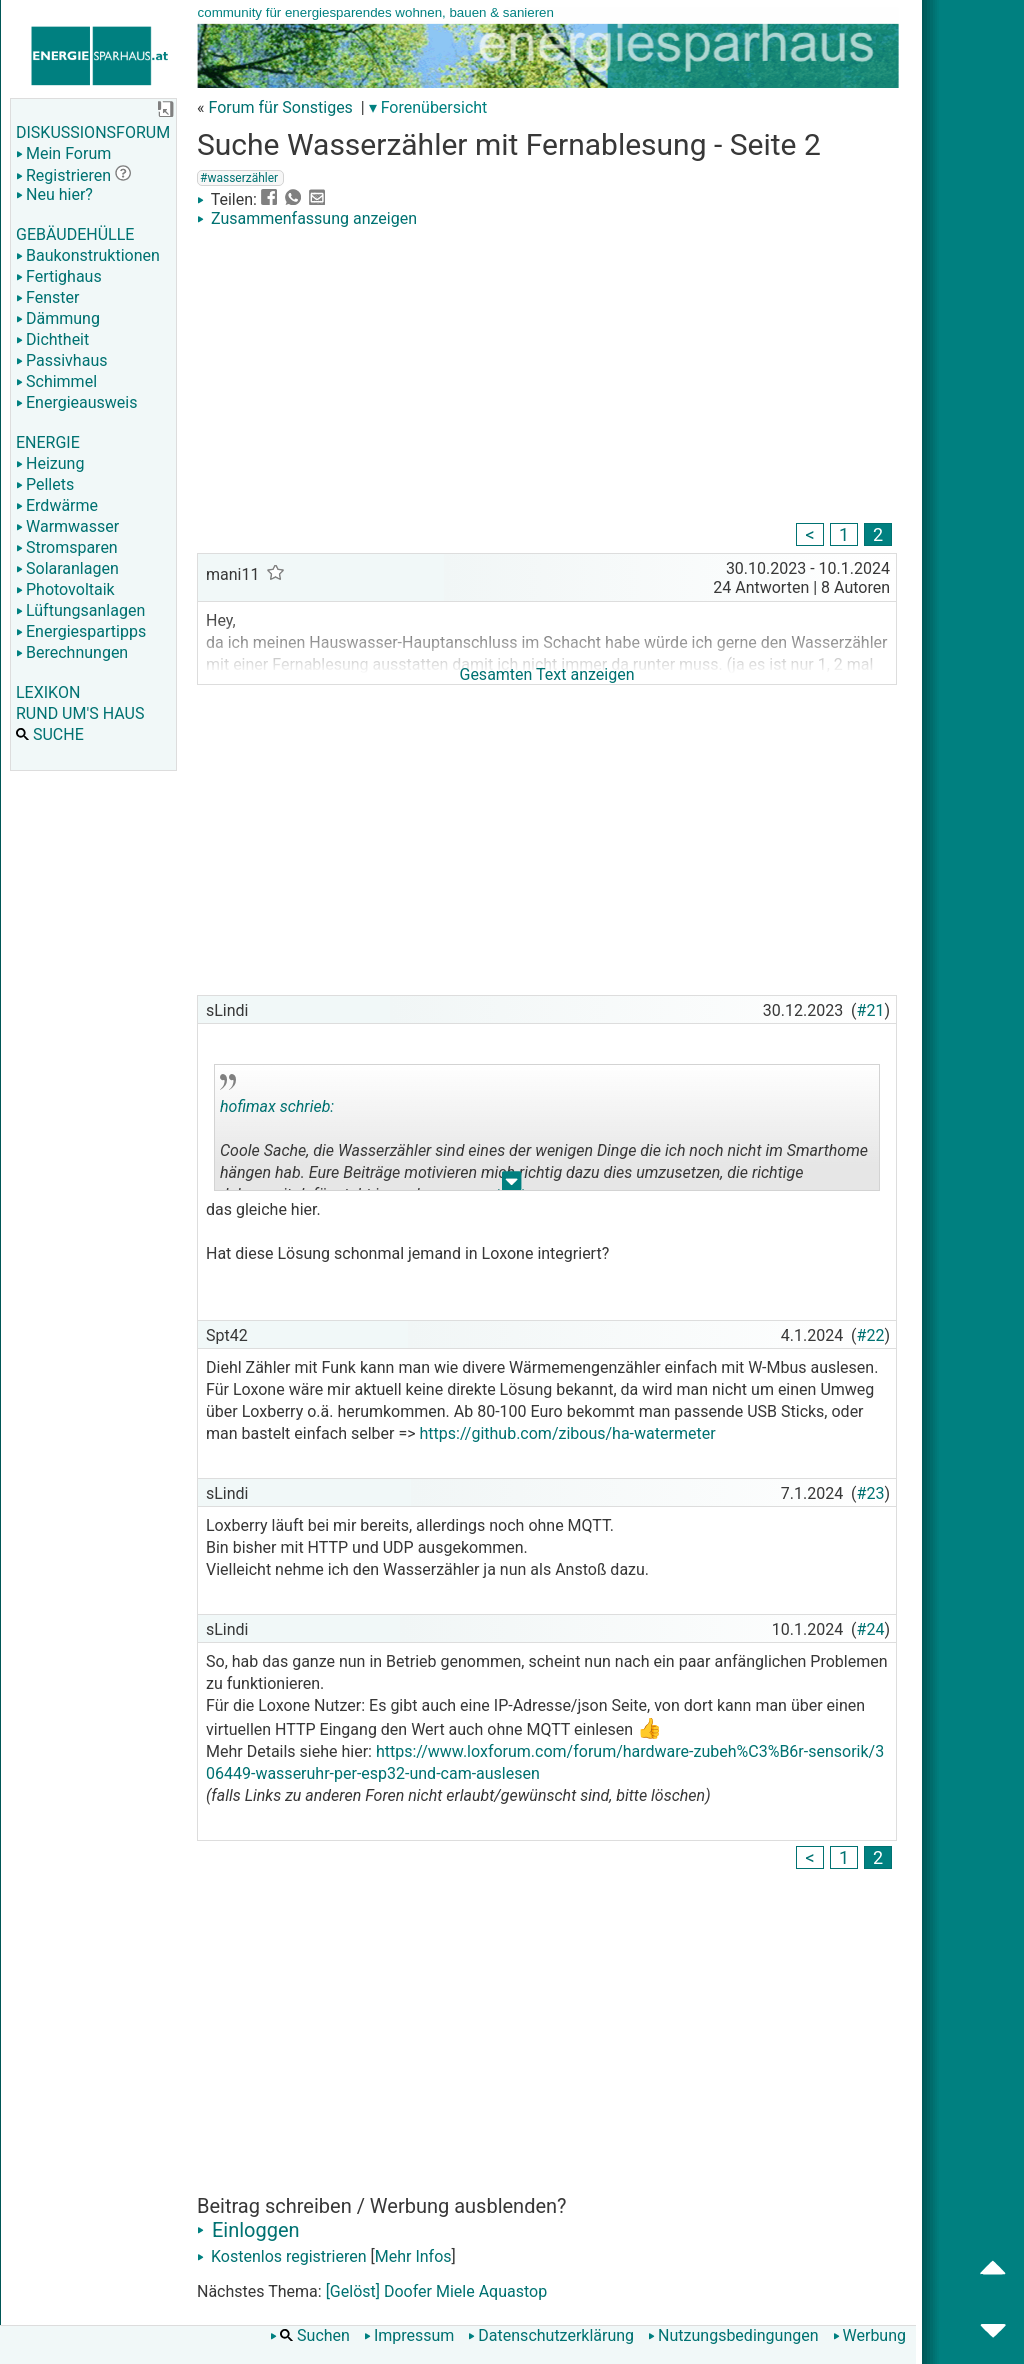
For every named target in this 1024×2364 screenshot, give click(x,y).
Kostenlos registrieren (282, 2256)
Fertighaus (59, 276)
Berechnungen (72, 652)
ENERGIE (48, 442)
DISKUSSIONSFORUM (93, 132)
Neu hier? (54, 194)
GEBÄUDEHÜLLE (75, 234)
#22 (871, 1335)
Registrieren (63, 175)
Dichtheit (52, 339)
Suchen (310, 2335)
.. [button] (512, 1185)
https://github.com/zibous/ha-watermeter (568, 1433)
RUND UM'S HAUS (80, 713)
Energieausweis (76, 402)
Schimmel (56, 381)
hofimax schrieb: (277, 1106)
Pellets (45, 484)
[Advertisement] (547, 378)
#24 (871, 1629)
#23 (871, 1493)
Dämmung (58, 318)
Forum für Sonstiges (280, 107)
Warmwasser (67, 526)
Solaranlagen (67, 568)
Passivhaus (61, 360)
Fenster (47, 297)
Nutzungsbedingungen (733, 2335)
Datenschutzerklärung (551, 2335)
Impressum (409, 2335)
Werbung (869, 2335)
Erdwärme (57, 505)
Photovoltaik (65, 589)
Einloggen (248, 2230)
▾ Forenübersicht (428, 107)
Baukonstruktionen (88, 255)
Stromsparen (67, 547)
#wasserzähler (239, 178)
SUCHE (50, 734)
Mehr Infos (413, 2256)
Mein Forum (63, 153)
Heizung (50, 463)
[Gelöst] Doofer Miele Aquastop (437, 2291)
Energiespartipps (81, 631)
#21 (871, 1010)
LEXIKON (48, 692)
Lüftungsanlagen (80, 610)
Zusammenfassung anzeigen (307, 218)
